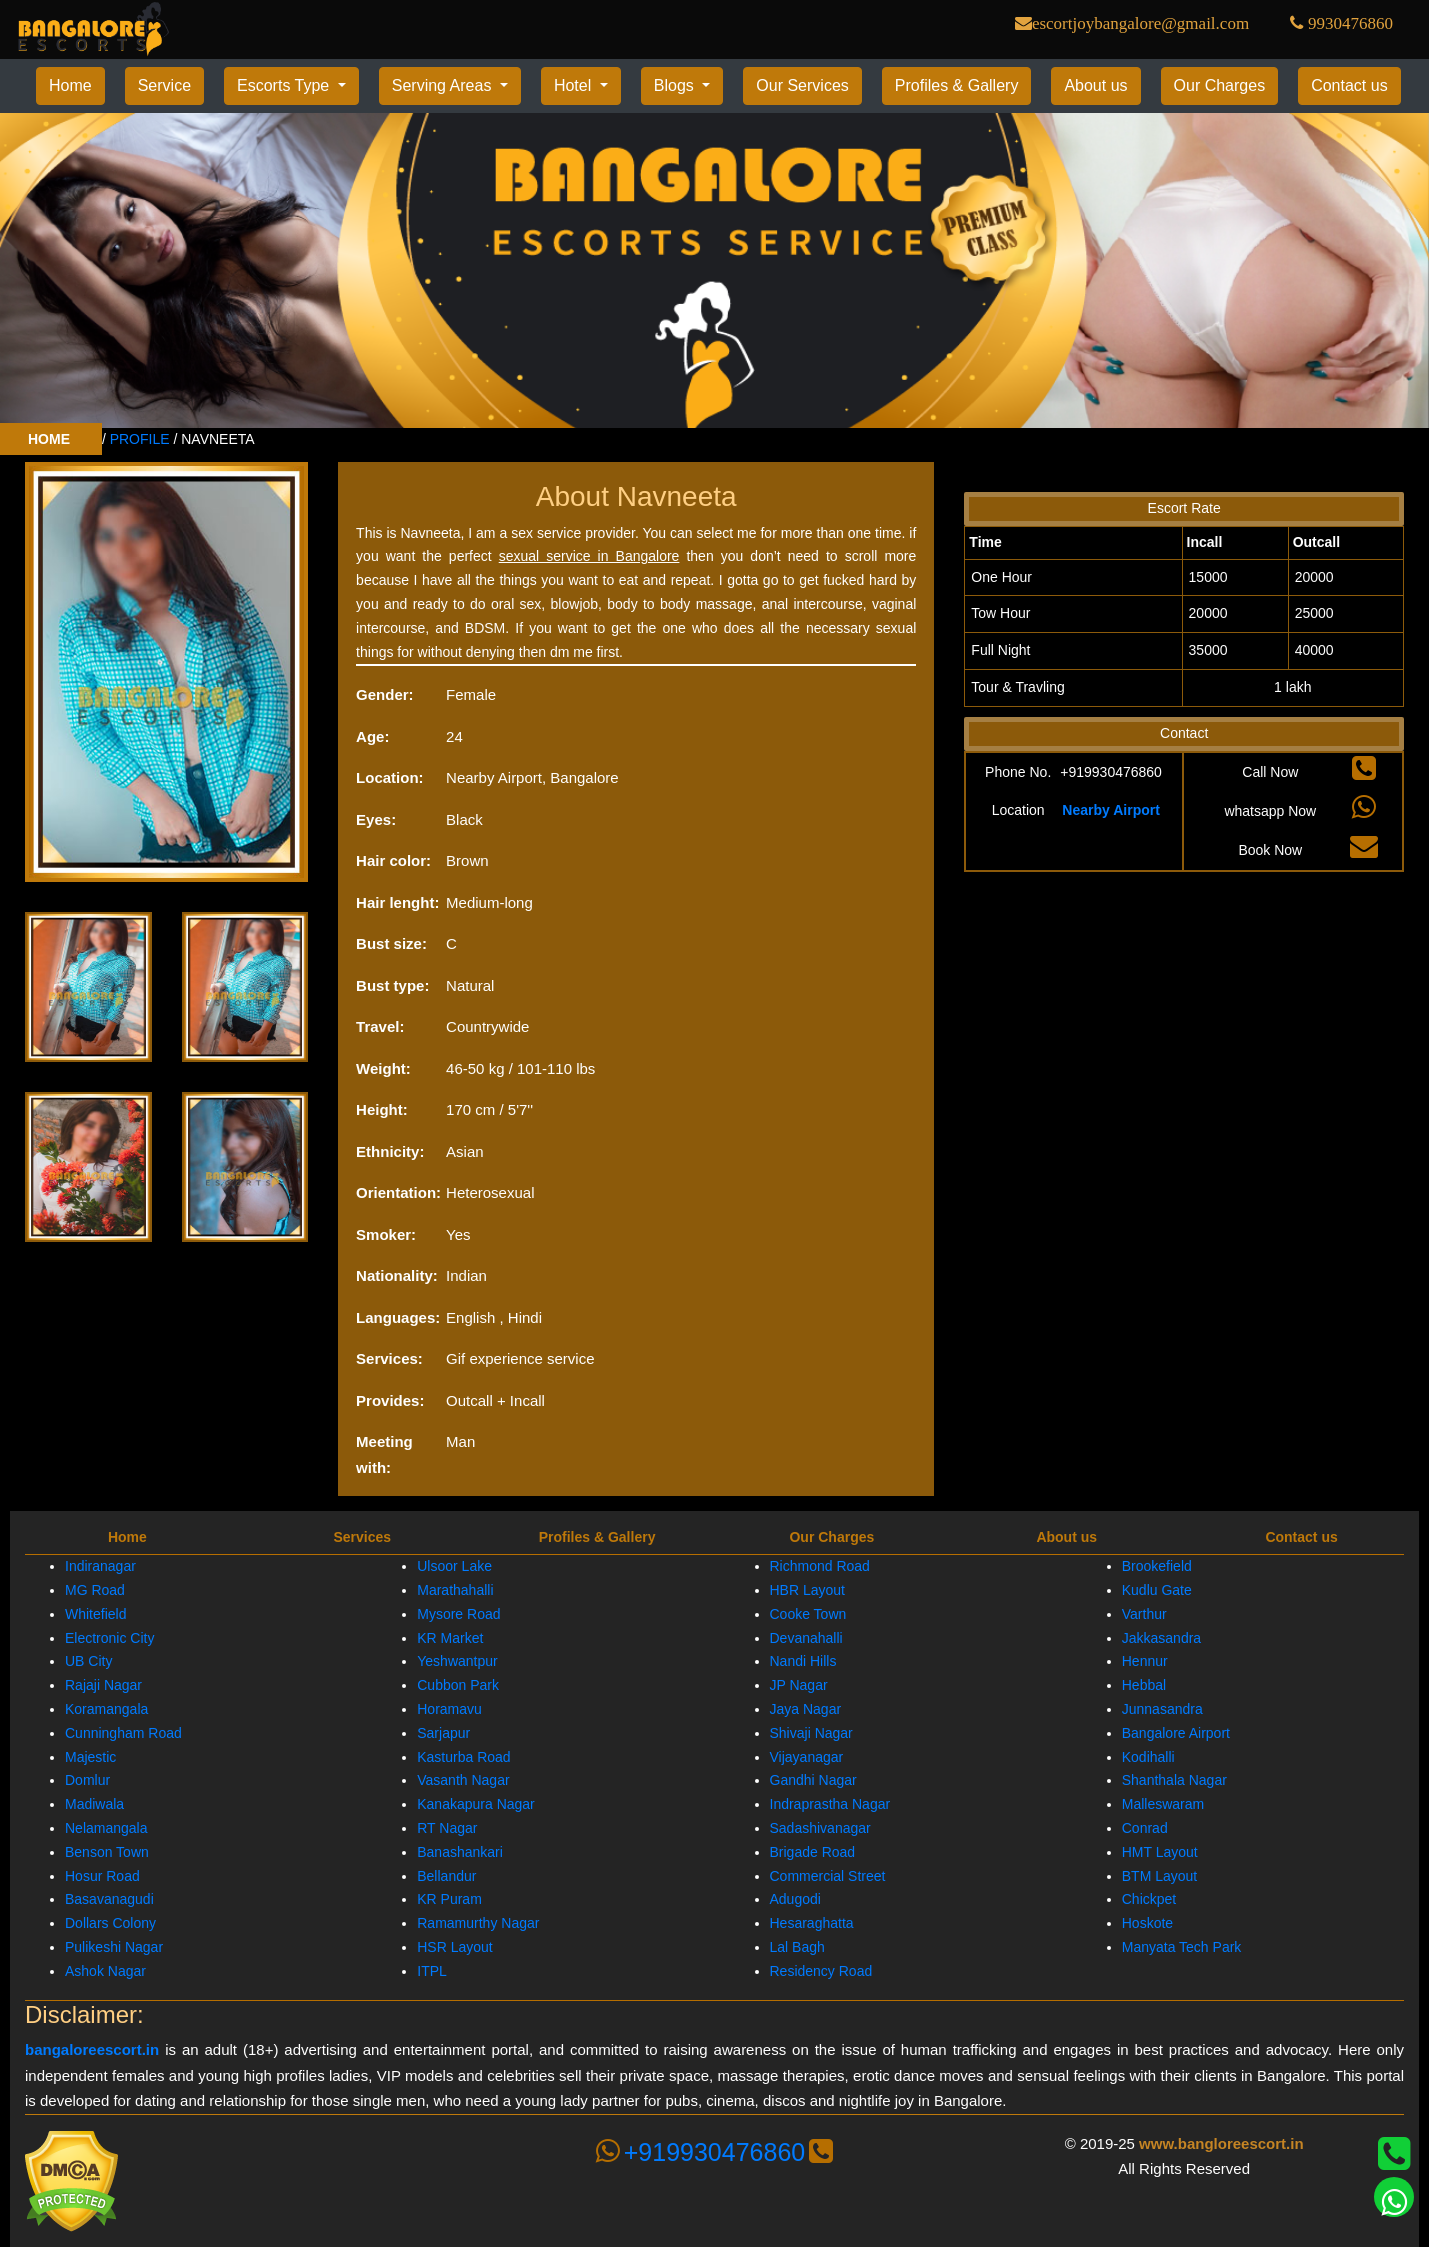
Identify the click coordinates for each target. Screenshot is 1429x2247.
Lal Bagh (797, 1947)
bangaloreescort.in (92, 2049)
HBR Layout (807, 1590)
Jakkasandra (1161, 1637)
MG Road (95, 1590)
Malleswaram (1163, 1804)
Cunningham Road (123, 1733)
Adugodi (795, 1899)
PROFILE (140, 439)
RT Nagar (447, 1828)
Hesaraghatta (812, 1923)
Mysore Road (458, 1614)
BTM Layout (1159, 1875)
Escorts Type (285, 85)
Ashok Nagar (105, 1971)
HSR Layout (454, 1947)
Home (70, 85)
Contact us (1349, 85)
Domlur (87, 1780)
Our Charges (1220, 85)
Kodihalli (1148, 1756)
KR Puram (449, 1899)
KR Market (450, 1637)
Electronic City (109, 1637)
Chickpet (1149, 1899)
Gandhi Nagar (813, 1780)
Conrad (1145, 1828)
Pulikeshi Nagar (114, 1947)
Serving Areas (444, 85)
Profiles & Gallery (957, 85)
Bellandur (446, 1875)
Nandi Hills (803, 1661)
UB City (88, 1661)
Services (362, 1537)
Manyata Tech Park (1182, 1947)
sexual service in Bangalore (589, 556)
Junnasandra (1162, 1709)
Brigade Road (813, 1852)
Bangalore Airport (1176, 1733)
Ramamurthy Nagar (478, 1923)
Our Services (802, 85)
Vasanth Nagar (463, 1780)
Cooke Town (808, 1614)
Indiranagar (100, 1566)
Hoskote (1147, 1923)
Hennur (1145, 1661)
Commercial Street (828, 1875)
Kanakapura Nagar (476, 1804)
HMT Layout (1160, 1852)
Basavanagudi (109, 1899)
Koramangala (106, 1709)
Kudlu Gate (1157, 1590)
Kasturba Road (463, 1756)
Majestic (90, 1756)
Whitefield (95, 1614)
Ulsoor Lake (454, 1566)
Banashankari (460, 1852)
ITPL (432, 1971)
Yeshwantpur (457, 1661)
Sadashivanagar (820, 1828)
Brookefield (1157, 1566)
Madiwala (94, 1804)
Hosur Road (102, 1875)
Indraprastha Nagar (830, 1804)
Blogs (676, 85)
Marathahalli (455, 1590)
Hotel (575, 85)
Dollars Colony (110, 1923)
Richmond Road (820, 1566)
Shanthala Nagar (1174, 1780)
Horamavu (449, 1709)
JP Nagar (799, 1685)
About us (1095, 85)
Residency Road (821, 1971)
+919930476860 (714, 2152)
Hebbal (1144, 1685)
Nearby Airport (1111, 809)
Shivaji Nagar (811, 1733)
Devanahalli (806, 1637)
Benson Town (107, 1852)
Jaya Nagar (806, 1709)
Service (164, 85)
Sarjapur (443, 1733)
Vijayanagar (807, 1756)
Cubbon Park (458, 1685)
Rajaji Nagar (103, 1685)
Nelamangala (106, 1828)
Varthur (1144, 1614)
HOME (51, 439)
